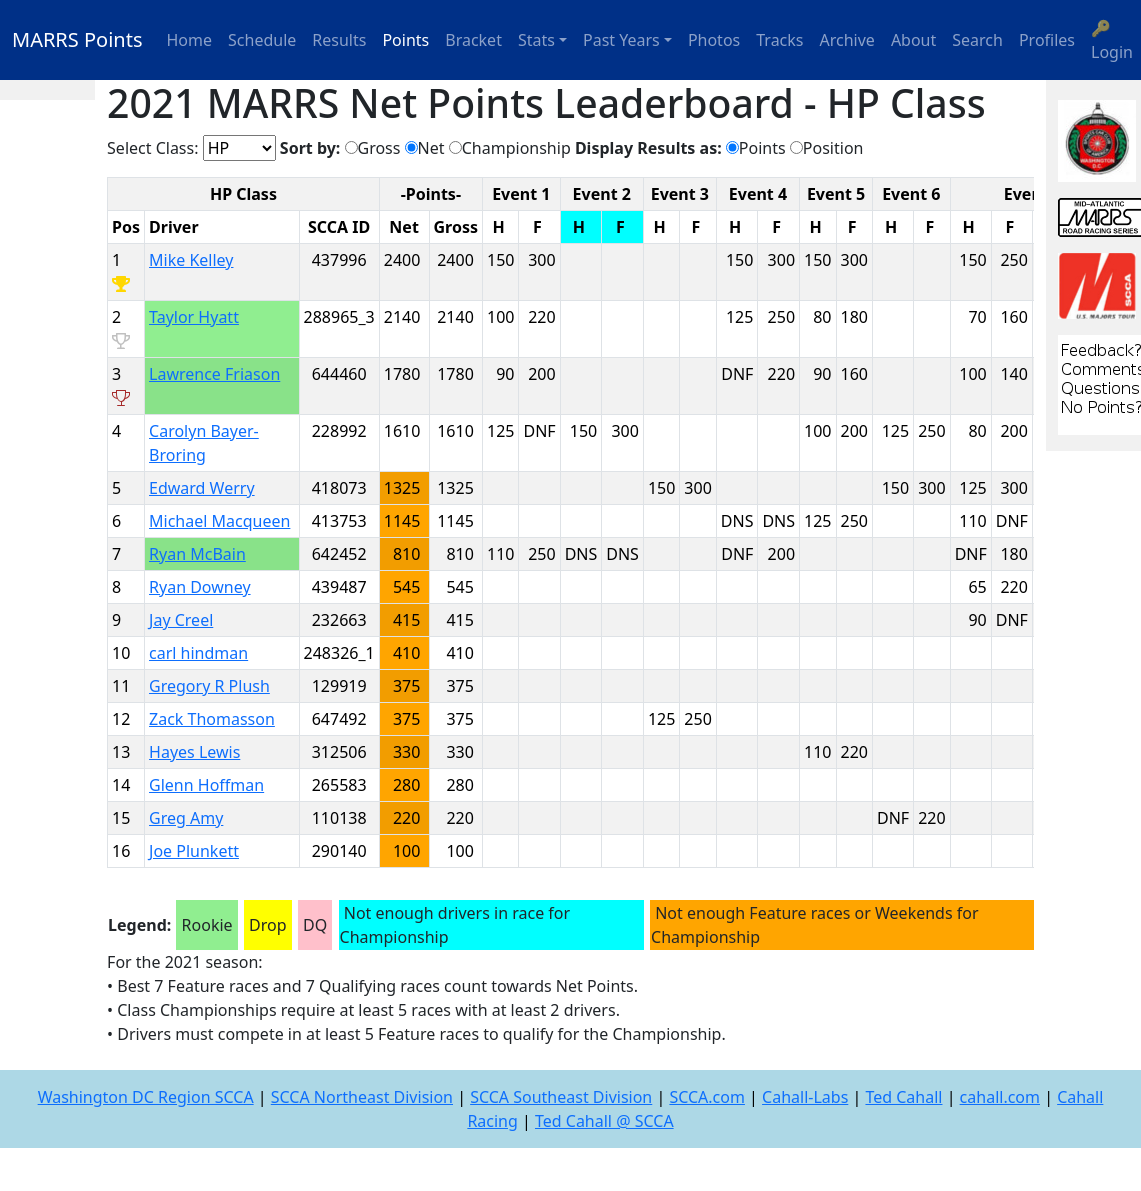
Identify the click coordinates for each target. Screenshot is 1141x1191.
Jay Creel (181, 620)
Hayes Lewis (194, 752)
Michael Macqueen (219, 521)
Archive (847, 40)
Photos (714, 40)
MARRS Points (77, 39)
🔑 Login (1112, 40)
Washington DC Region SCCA (146, 1097)
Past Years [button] (621, 40)
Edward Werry (202, 488)
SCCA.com (707, 1097)
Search (977, 40)
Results (339, 40)
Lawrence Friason (214, 374)
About (913, 40)
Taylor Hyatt (194, 317)
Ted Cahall (903, 1097)
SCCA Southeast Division (561, 1097)
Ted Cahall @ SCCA (604, 1121)
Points (405, 40)
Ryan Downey (200, 587)
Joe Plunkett (194, 851)
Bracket (473, 40)
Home (190, 40)
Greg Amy (186, 818)
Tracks (779, 40)
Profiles (1047, 40)
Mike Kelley (191, 260)
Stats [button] (536, 40)
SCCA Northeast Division (362, 1097)
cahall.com (1000, 1097)
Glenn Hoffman (206, 785)
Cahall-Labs (805, 1097)
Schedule (262, 40)
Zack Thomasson (212, 719)
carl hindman (198, 653)
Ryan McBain (197, 554)
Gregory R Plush (209, 686)
